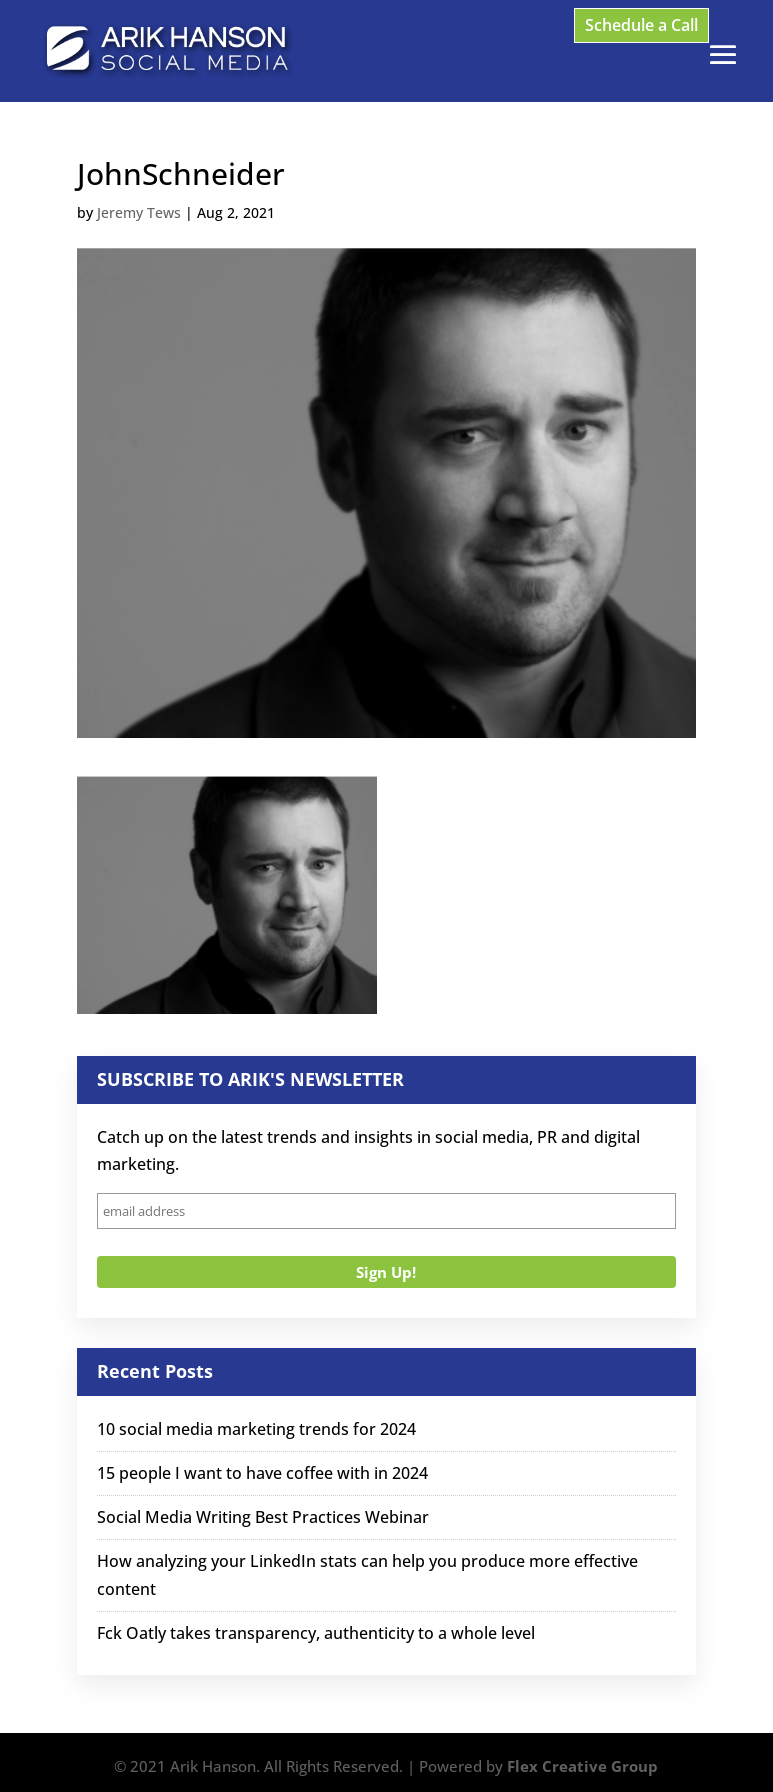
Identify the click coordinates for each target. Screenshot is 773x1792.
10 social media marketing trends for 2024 (256, 1429)
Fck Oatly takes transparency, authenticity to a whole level (316, 1633)
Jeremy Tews (139, 212)
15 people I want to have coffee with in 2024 (262, 1473)
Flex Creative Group (582, 1766)
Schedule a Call (641, 25)
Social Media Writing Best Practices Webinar (263, 1517)
